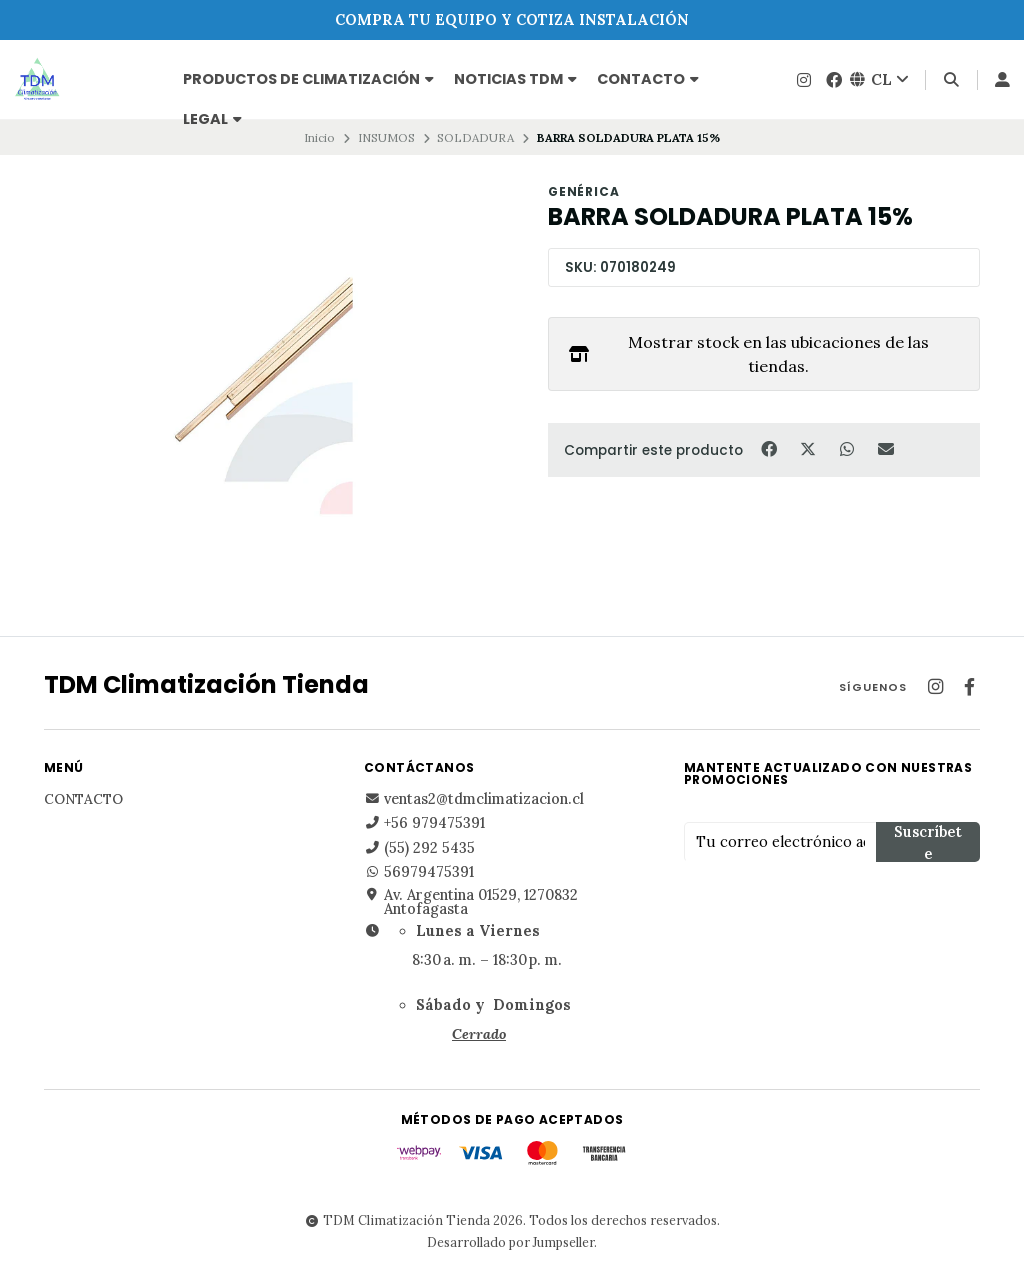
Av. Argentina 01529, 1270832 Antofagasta (471, 902)
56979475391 (419, 872)
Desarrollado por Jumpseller (510, 1242)
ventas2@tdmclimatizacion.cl (474, 799)
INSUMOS (386, 137)
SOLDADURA (475, 137)
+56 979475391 (424, 823)
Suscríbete (928, 842)
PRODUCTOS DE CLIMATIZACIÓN (308, 79)
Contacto (648, 79)
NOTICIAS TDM (515, 79)
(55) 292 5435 (419, 848)
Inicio (319, 137)
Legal (212, 119)
